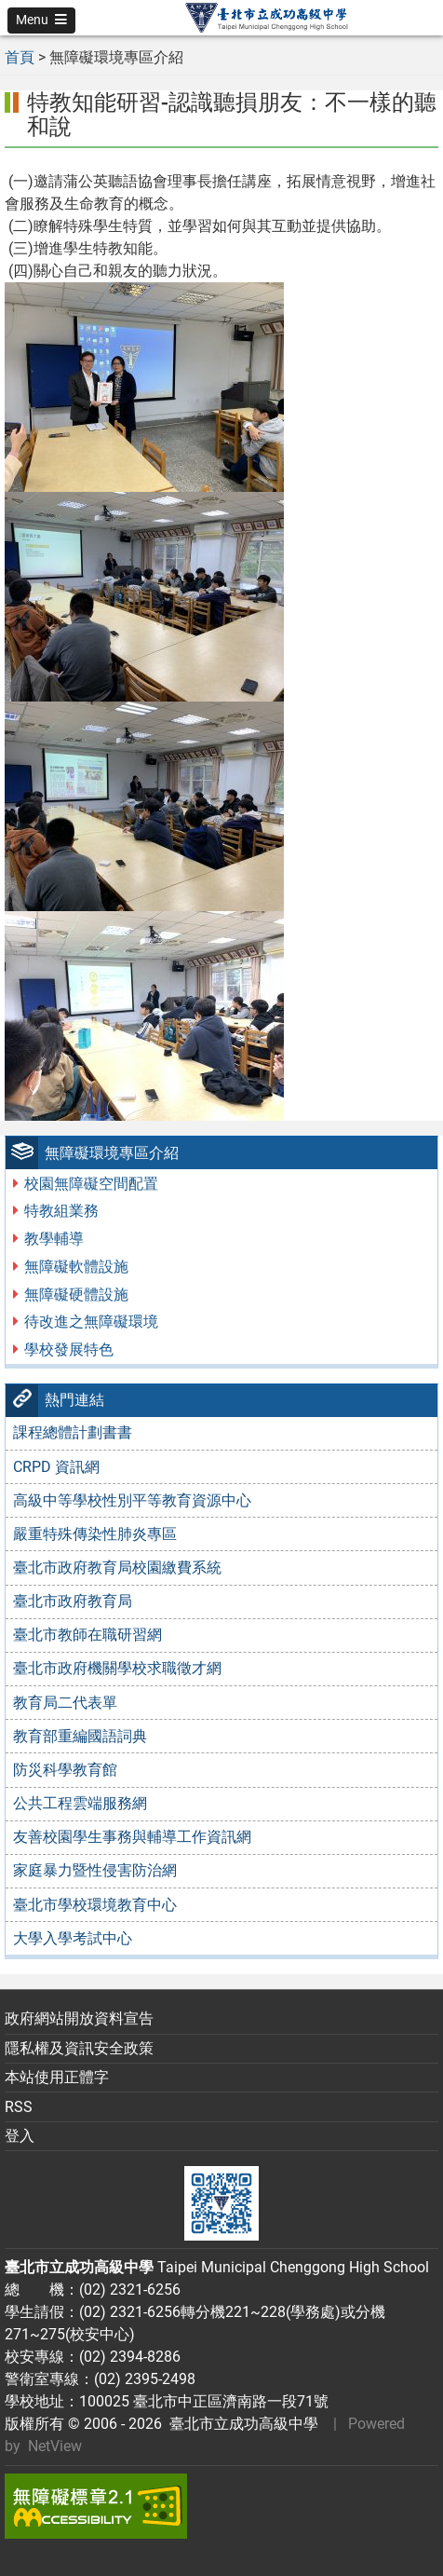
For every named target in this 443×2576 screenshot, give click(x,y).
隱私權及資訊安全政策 (79, 2048)
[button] (41, 20)
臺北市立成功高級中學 (240, 2424)
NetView (55, 2446)
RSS (19, 2107)
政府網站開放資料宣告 (79, 2018)
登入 (19, 2136)
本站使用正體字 (57, 2077)
